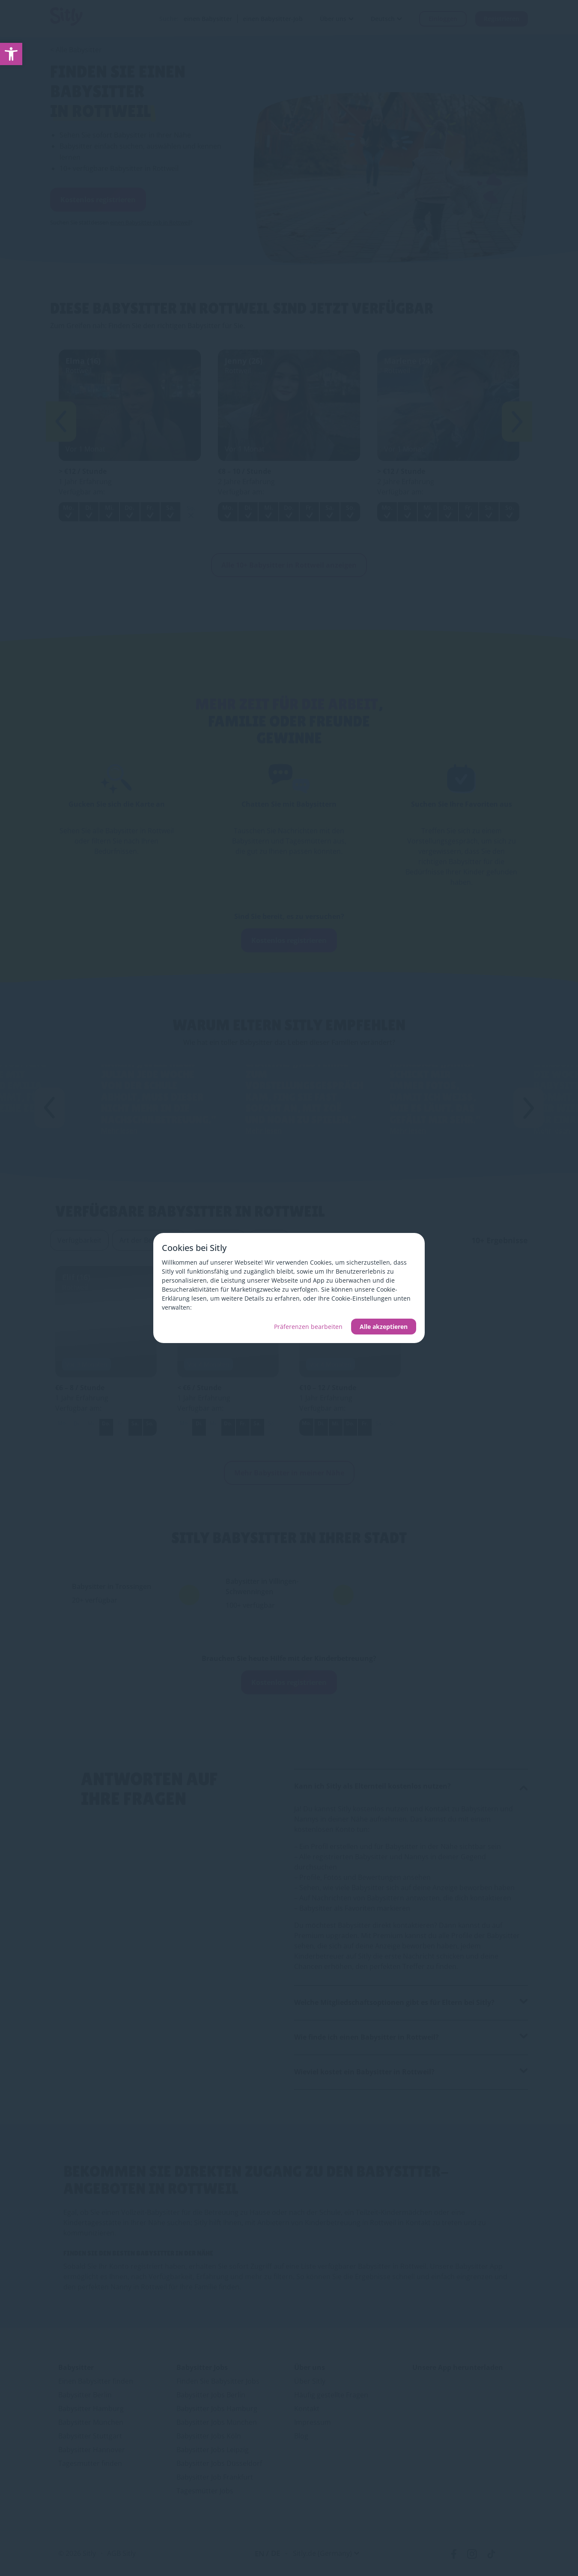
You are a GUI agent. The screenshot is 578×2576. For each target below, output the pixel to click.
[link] (11, 54)
